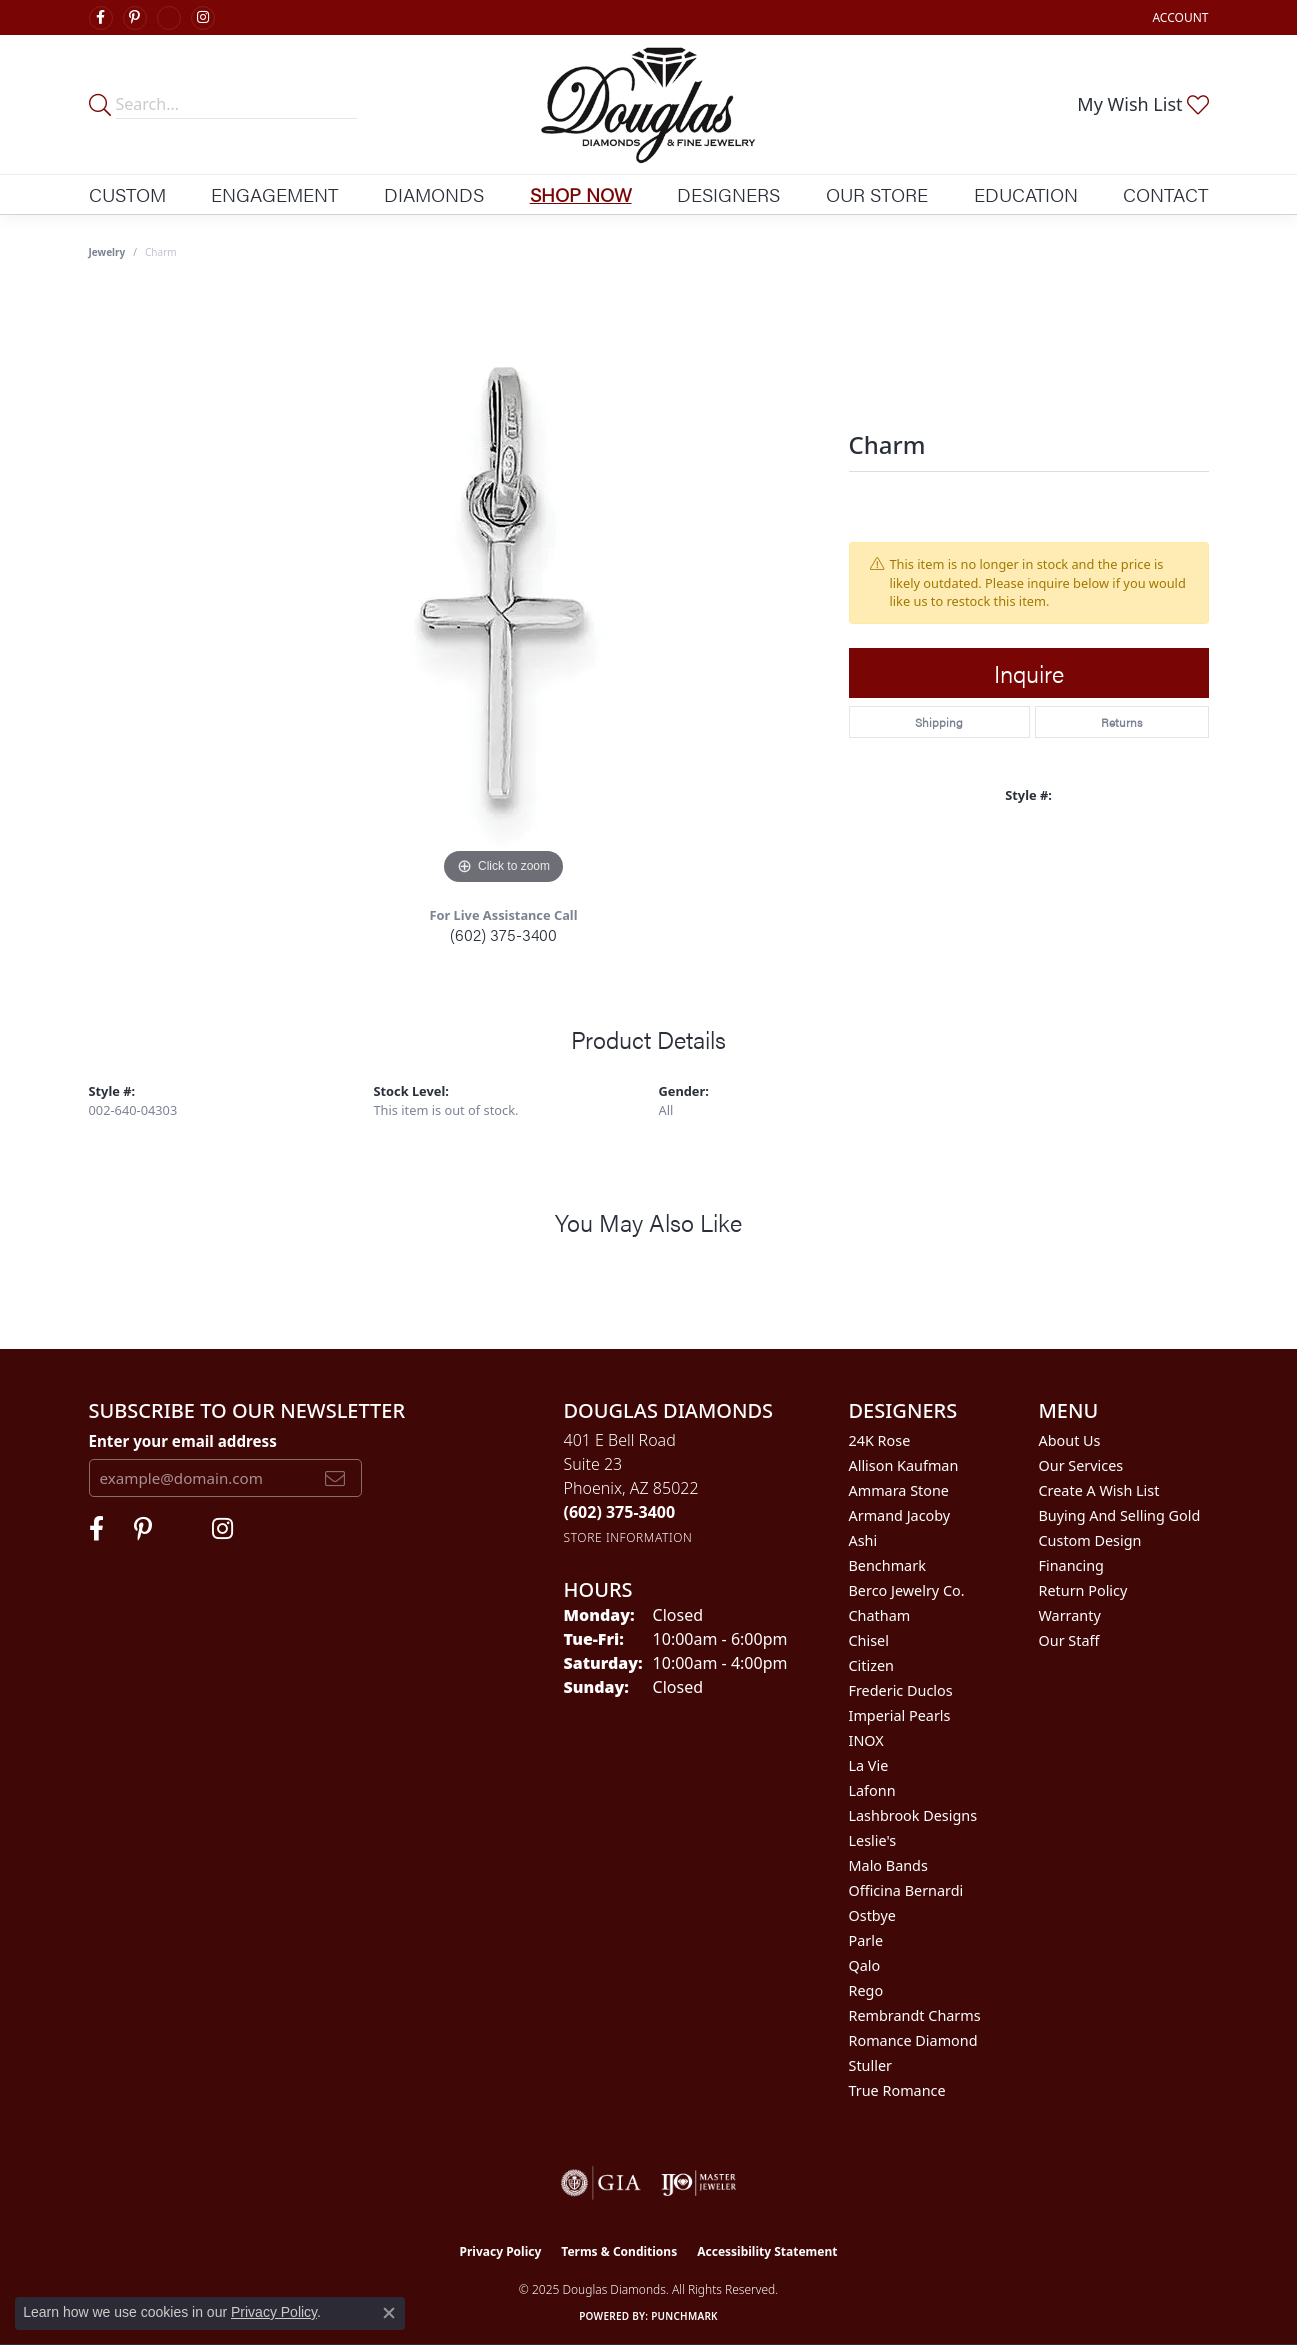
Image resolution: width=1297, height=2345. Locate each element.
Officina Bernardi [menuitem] (906, 1890)
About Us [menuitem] (1070, 1440)
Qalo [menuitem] (865, 1965)
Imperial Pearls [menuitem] (900, 1715)
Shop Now (581, 194)
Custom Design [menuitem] (1090, 1540)
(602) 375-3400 (503, 934)
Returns (1121, 722)
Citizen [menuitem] (872, 1665)
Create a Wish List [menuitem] (1099, 1490)
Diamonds (434, 194)
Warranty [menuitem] (1070, 1615)
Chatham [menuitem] (880, 1615)
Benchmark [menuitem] (887, 1565)
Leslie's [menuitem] (873, 1840)
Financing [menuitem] (1071, 1565)
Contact (1165, 194)
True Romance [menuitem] (897, 2090)
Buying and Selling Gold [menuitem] (1120, 1515)
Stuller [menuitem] (870, 2065)
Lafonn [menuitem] (872, 1790)
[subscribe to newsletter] (335, 1478)
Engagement (274, 194)
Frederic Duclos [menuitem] (901, 1690)
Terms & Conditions (619, 2251)
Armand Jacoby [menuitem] (900, 1515)
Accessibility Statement (767, 2251)
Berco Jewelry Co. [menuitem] (907, 1590)
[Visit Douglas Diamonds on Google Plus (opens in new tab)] (169, 18)
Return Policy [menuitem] (1083, 1590)
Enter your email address (183, 1441)
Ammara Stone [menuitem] (899, 1490)
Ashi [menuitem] (863, 1540)
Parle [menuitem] (866, 1940)
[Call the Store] (620, 1512)
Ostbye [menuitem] (872, 1915)
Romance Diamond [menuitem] (913, 2040)
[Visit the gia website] (601, 2183)
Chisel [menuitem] (869, 1640)
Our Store (877, 194)
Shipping (939, 722)
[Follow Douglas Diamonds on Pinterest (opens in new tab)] (135, 18)
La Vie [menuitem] (869, 1765)
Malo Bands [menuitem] (888, 1865)
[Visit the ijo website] (698, 2183)
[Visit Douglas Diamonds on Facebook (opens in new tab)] (101, 18)
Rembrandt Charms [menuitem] (915, 2015)
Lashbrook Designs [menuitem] (913, 1815)
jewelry (107, 252)
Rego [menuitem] (866, 1990)
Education (1026, 194)
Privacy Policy (501, 2251)
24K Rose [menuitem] (880, 1440)
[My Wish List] (1142, 104)
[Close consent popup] (389, 2313)
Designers (728, 194)
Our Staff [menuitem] (1069, 1640)
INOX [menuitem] (866, 1740)
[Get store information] (628, 1537)
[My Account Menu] (1180, 17)
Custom (127, 194)
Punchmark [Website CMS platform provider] (684, 2316)
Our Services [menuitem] (1081, 1465)
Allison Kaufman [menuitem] (904, 1465)
